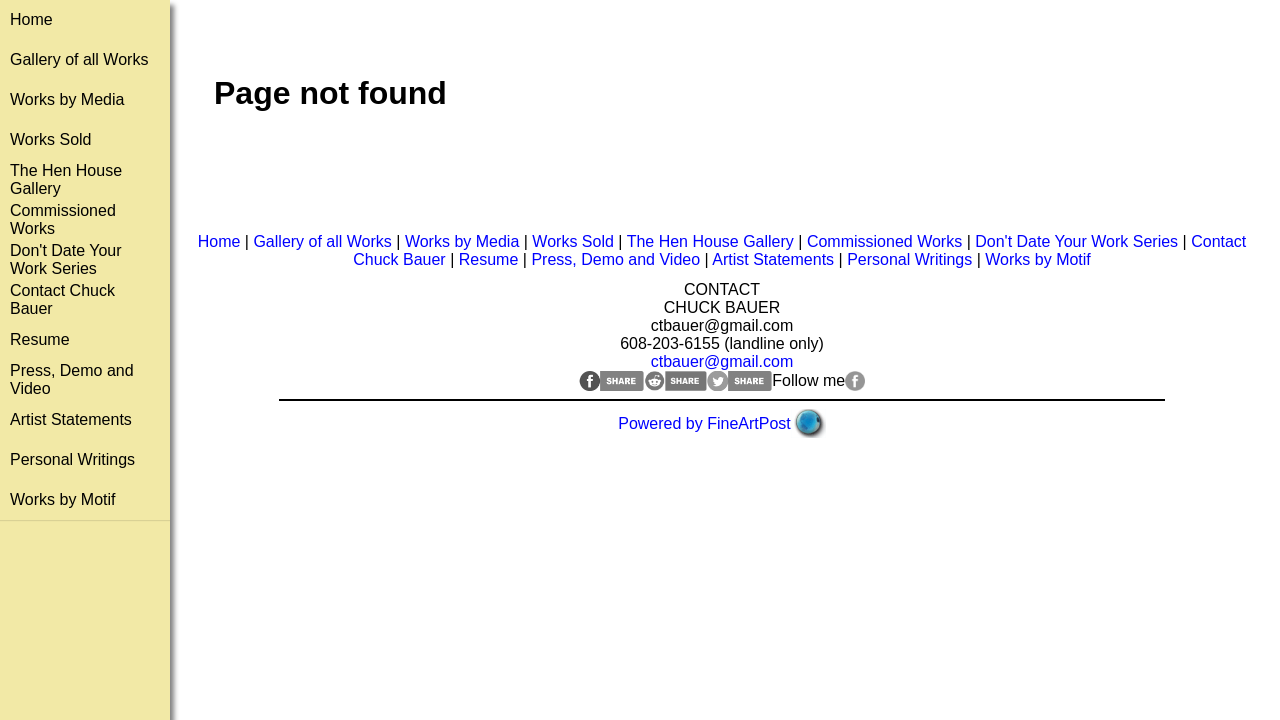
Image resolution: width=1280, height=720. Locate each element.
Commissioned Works (884, 241)
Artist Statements (71, 419)
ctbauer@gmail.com (722, 361)
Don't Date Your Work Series (66, 259)
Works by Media (67, 99)
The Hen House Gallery (710, 241)
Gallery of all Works (79, 59)
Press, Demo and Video (615, 259)
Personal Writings (72, 459)
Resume (40, 339)
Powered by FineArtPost (704, 423)
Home (31, 19)
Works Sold (51, 139)
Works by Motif (63, 499)
